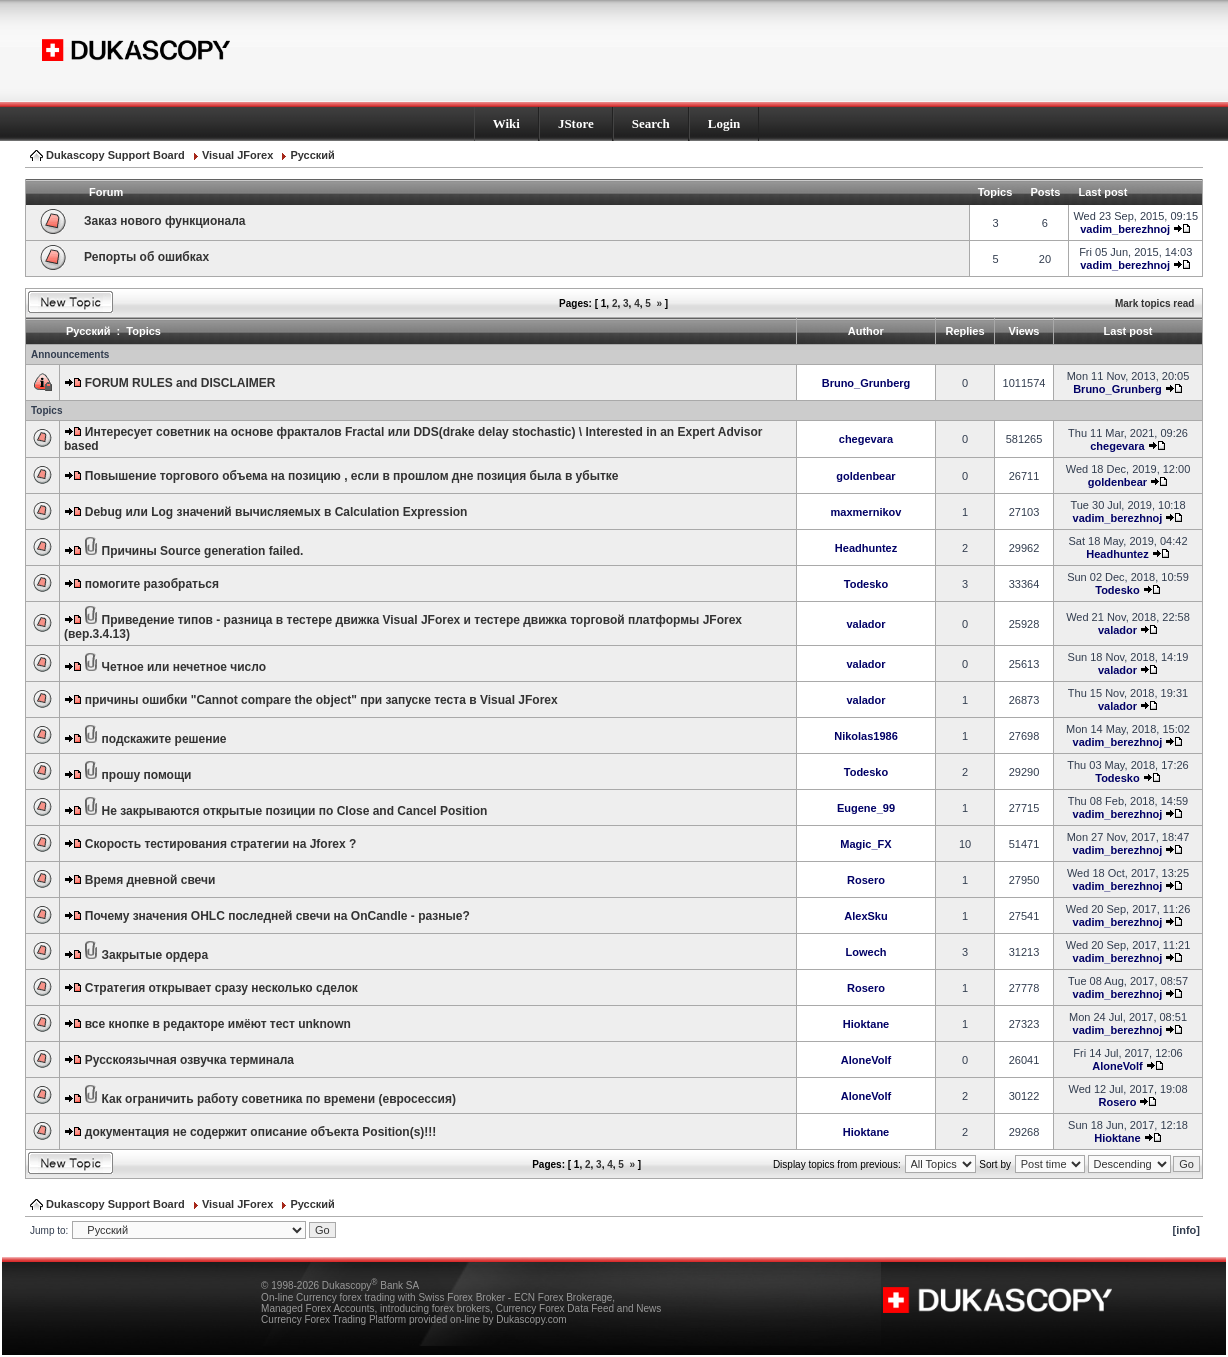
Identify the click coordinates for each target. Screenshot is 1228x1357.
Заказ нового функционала (165, 221)
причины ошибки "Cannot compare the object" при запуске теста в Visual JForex (321, 700)
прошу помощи (147, 775)
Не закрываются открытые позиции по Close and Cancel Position (295, 811)
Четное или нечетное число (184, 667)
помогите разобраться (152, 584)
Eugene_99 (866, 808)
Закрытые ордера (155, 955)
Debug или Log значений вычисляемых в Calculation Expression (276, 512)
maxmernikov (866, 512)
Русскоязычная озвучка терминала (189, 1060)
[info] (1186, 1230)
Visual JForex (237, 155)
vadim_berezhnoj (1125, 229)
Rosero (866, 880)
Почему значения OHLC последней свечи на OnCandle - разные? (277, 916)
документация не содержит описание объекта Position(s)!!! (261, 1132)
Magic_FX (865, 844)
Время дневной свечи (150, 880)
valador (865, 624)
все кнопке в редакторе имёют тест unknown (218, 1024)
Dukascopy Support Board (115, 155)
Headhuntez (866, 548)
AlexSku (865, 916)
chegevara (866, 439)
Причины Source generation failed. (203, 551)
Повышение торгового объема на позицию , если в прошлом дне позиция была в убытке (352, 476)
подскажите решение (164, 739)
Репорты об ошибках (146, 257)
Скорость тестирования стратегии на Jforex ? (221, 844)
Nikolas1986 (866, 736)
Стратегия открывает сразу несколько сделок (221, 988)
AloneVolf (866, 1060)
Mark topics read (1154, 303)
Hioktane (866, 1024)
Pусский (312, 155)
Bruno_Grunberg (866, 383)
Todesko (866, 584)
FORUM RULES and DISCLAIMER (180, 383)
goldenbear (865, 476)
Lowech (866, 952)
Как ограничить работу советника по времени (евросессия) (279, 1099)
